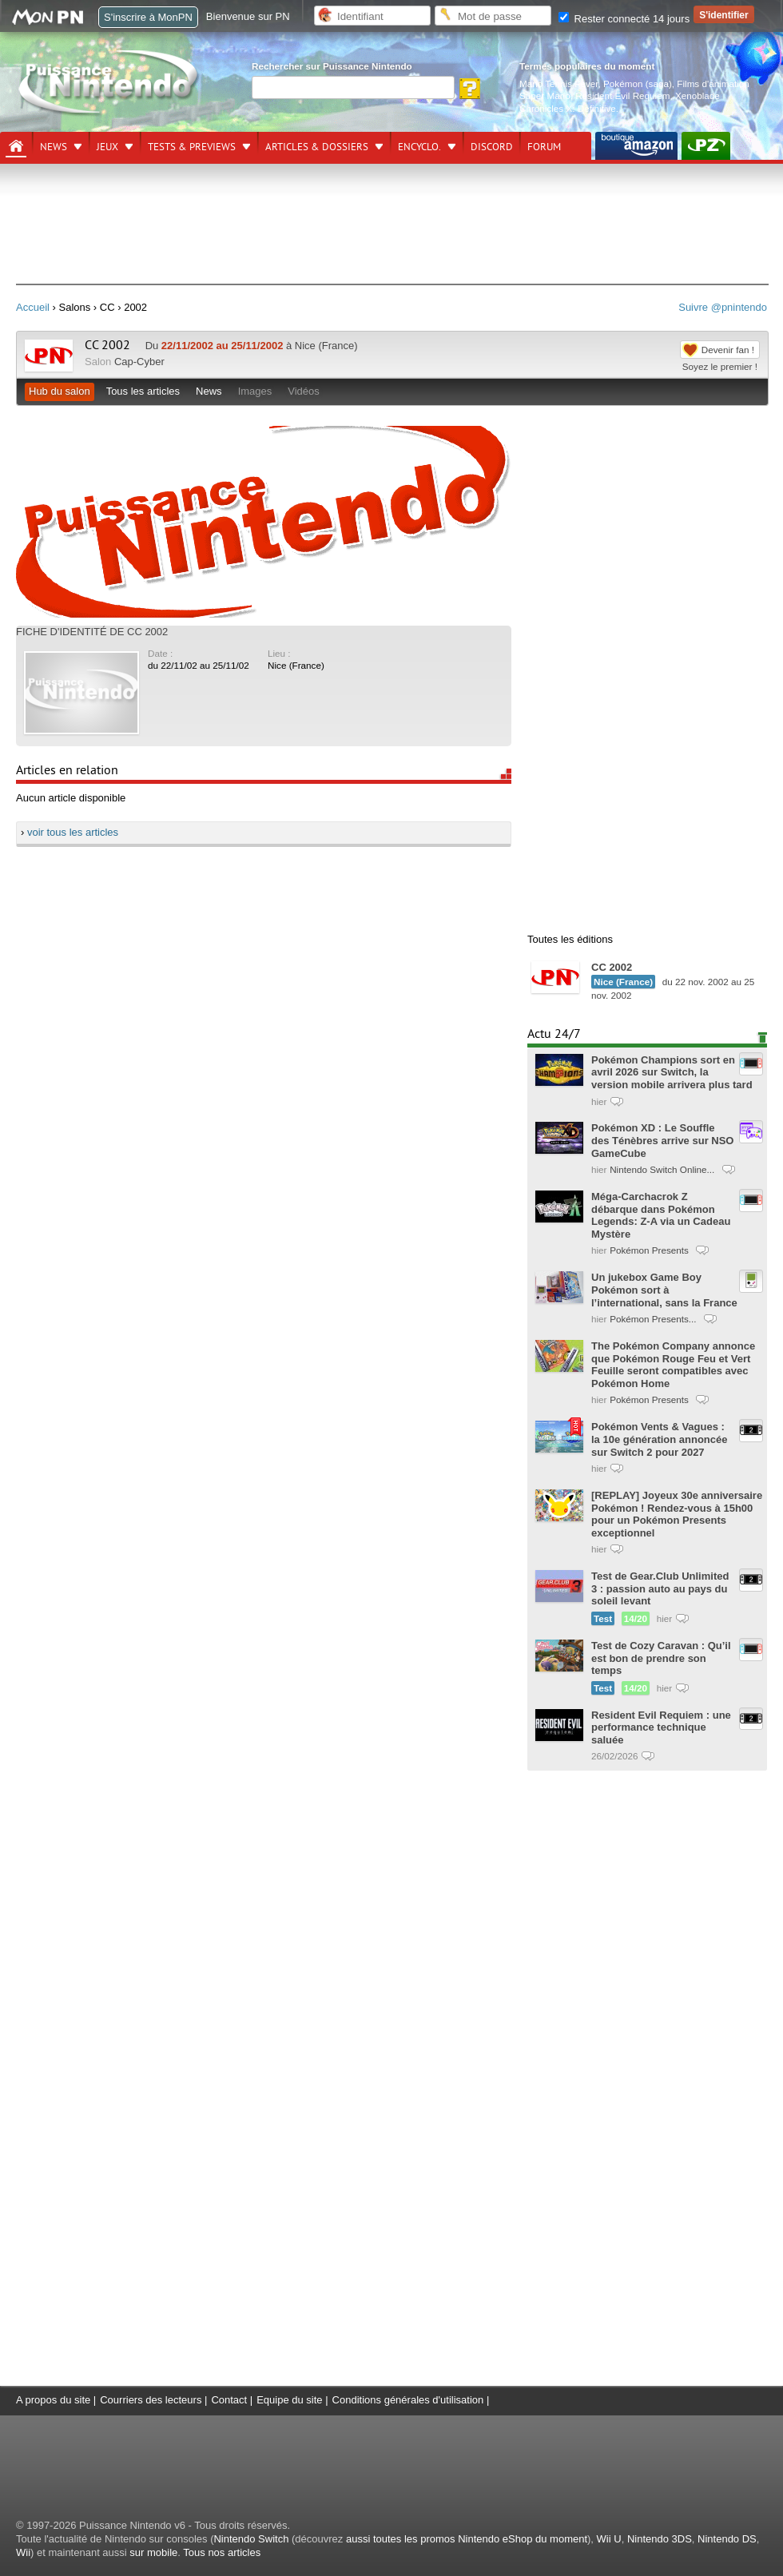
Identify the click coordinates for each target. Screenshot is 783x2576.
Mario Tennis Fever (558, 83)
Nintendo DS (727, 2539)
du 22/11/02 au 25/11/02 (198, 665)
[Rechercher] (353, 87)
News (53, 147)
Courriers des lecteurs (150, 2400)
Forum (544, 147)
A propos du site (53, 2400)
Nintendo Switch (250, 2539)
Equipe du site (289, 2400)
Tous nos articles (221, 2552)
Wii (23, 2552)
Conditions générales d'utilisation (408, 2400)
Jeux (107, 147)
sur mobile (153, 2552)
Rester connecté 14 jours (624, 19)
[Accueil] (16, 146)
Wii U (609, 2539)
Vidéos (304, 391)
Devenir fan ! (728, 349)
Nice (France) (296, 665)
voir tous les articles (72, 832)
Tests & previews (192, 147)
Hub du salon (59, 391)
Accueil (33, 307)
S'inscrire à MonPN (148, 17)
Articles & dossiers (316, 147)
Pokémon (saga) (637, 83)
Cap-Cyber (139, 362)
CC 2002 (107, 345)
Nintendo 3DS (659, 2539)
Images (255, 391)
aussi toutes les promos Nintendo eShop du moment (466, 2539)
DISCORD (492, 147)
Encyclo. (419, 147)
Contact (229, 2400)
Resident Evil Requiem (622, 95)
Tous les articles (143, 391)
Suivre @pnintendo (722, 307)
